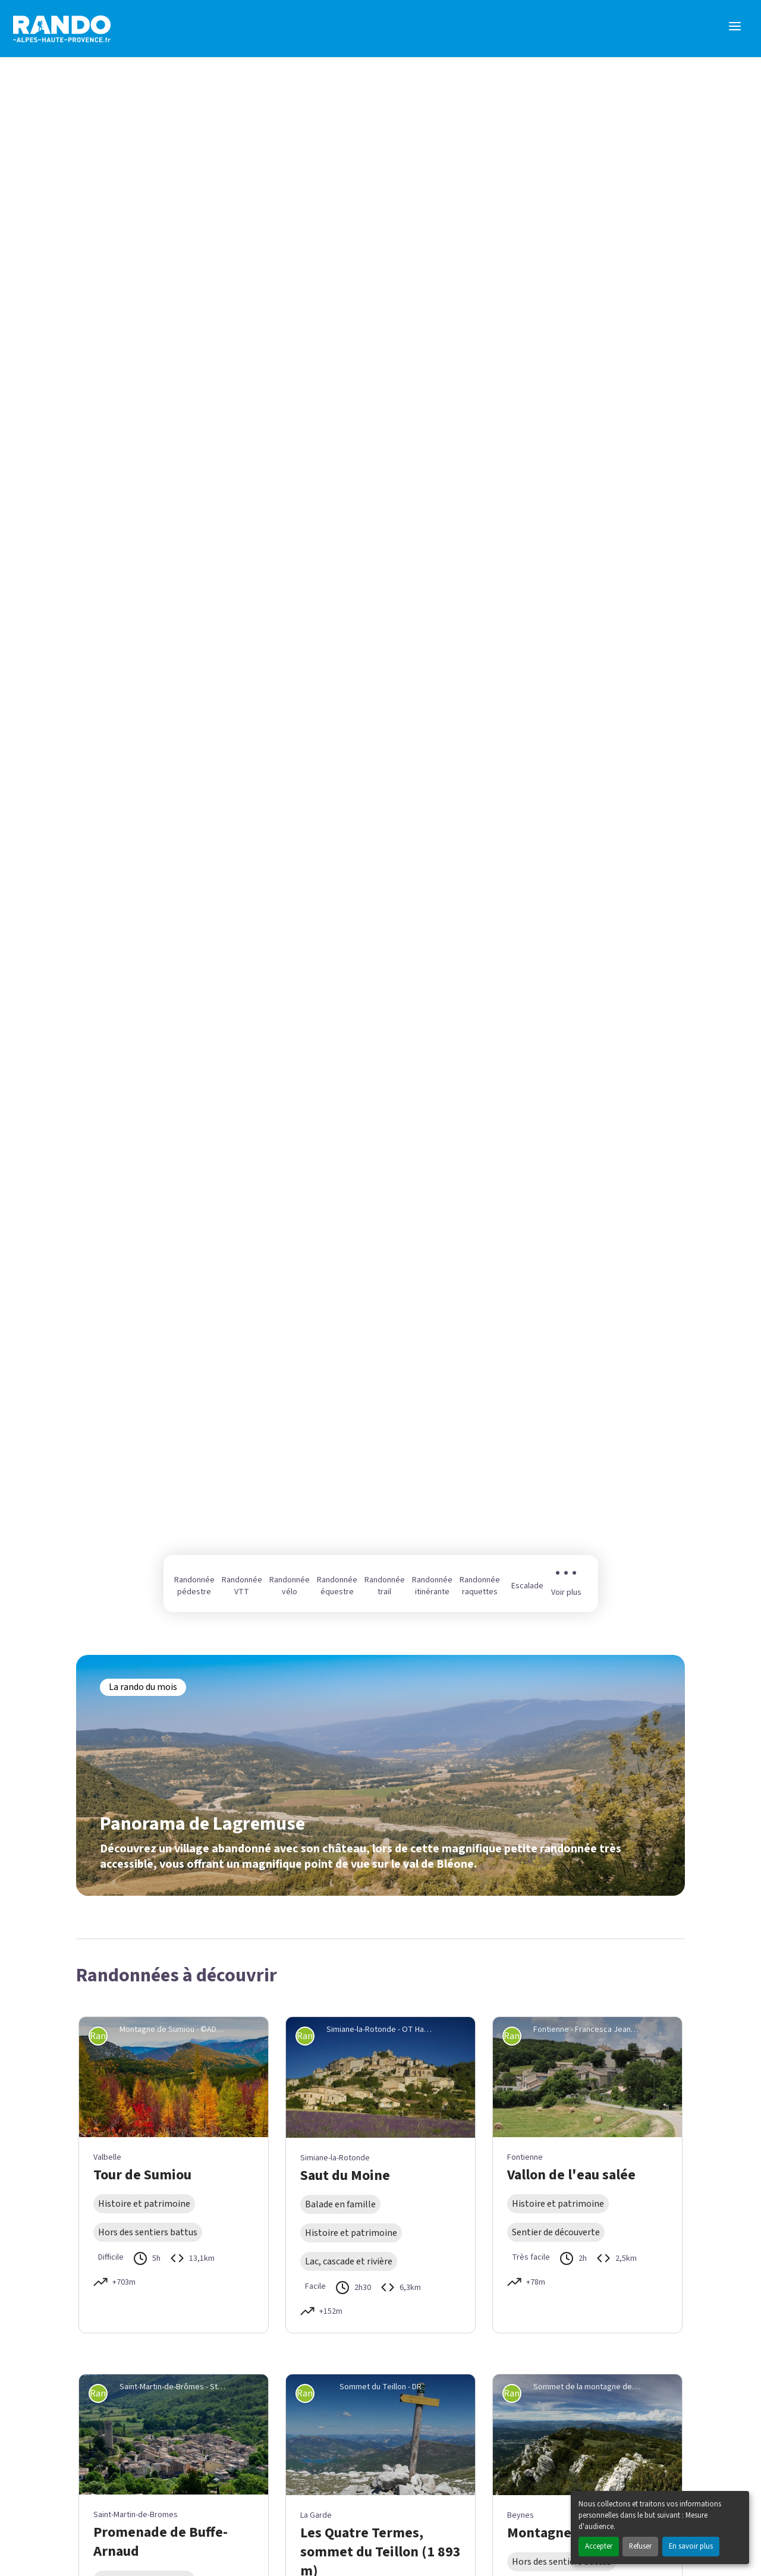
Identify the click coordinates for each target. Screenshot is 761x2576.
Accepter (598, 2546)
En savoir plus (691, 2546)
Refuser (640, 2546)
